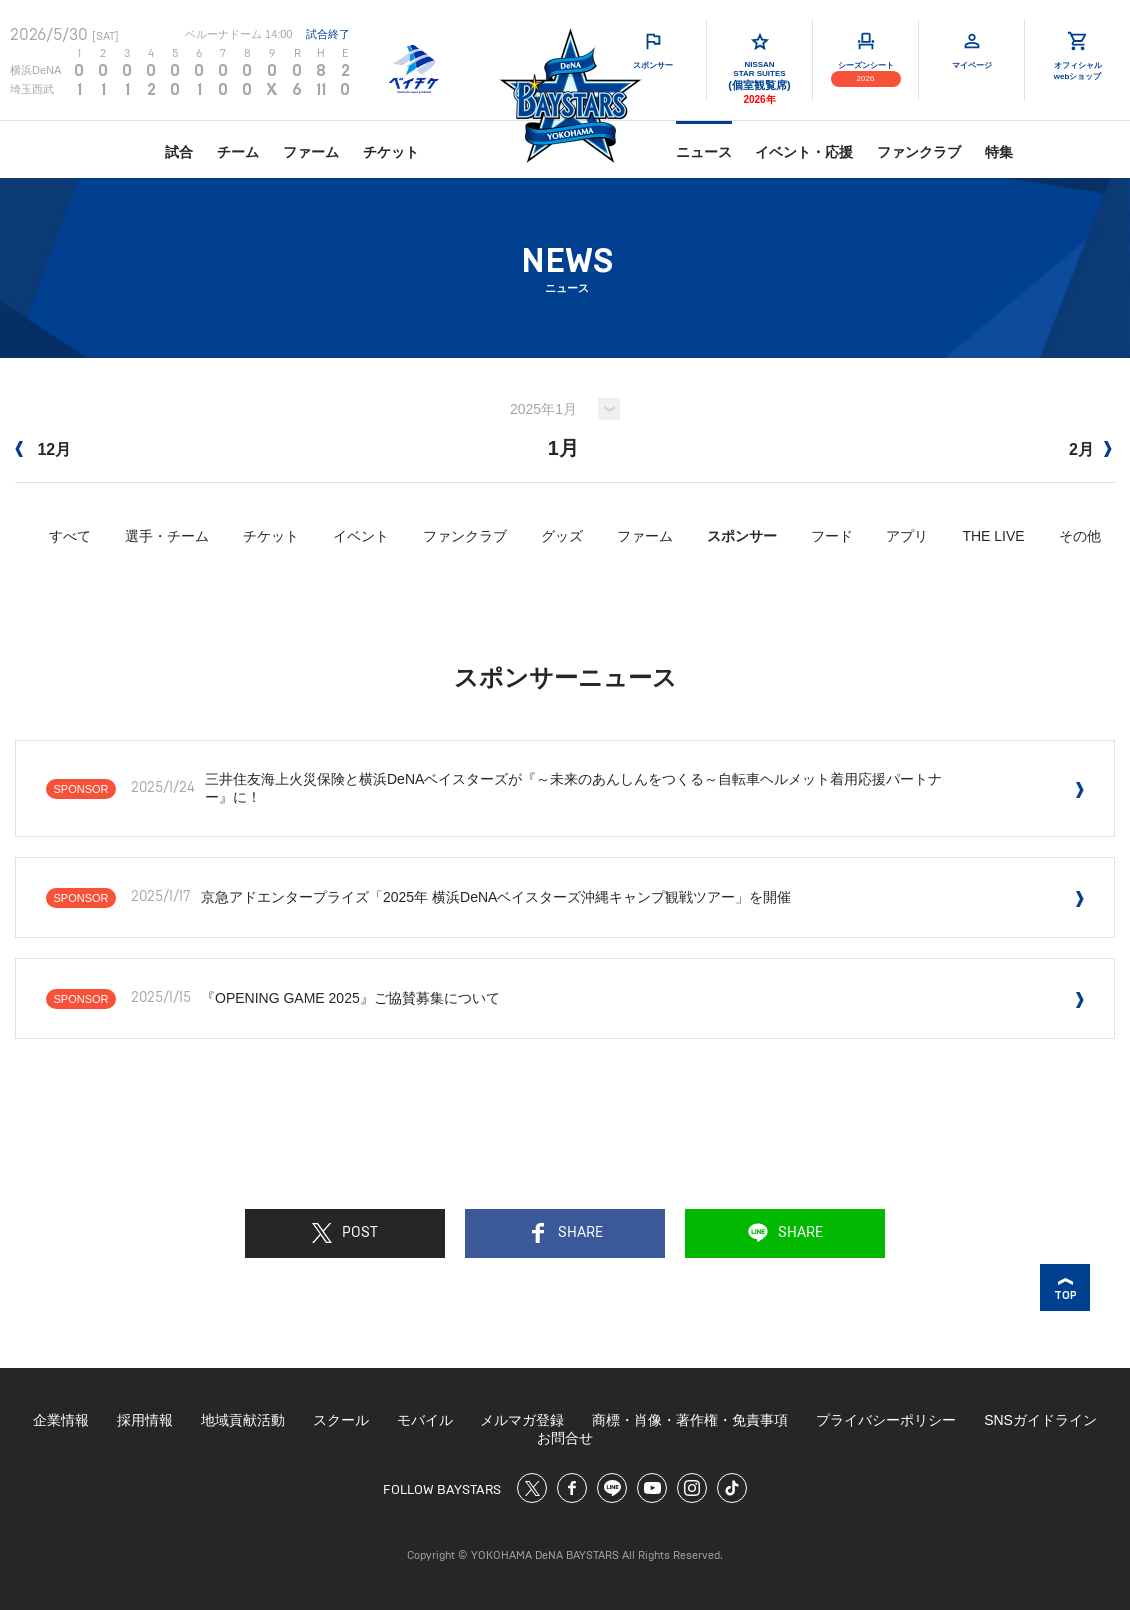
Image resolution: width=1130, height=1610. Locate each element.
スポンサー (742, 536)
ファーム (311, 152)
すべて (70, 536)
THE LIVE (993, 536)
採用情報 (145, 1420)
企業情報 (61, 1420)
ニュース (704, 152)
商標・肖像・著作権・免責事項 (690, 1420)
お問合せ (565, 1438)
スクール (341, 1420)
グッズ (562, 536)
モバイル (425, 1420)
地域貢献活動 (243, 1420)
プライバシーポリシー (886, 1420)
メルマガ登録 (522, 1420)
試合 (179, 152)
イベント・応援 (804, 152)
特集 (999, 152)
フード (832, 536)
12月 (43, 449)
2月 (1090, 449)
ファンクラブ (919, 152)
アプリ (907, 536)
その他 (1080, 536)
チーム (238, 152)
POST (345, 1233)
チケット (391, 152)
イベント (361, 536)
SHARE (565, 1233)
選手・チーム (167, 536)
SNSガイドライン (1040, 1420)
